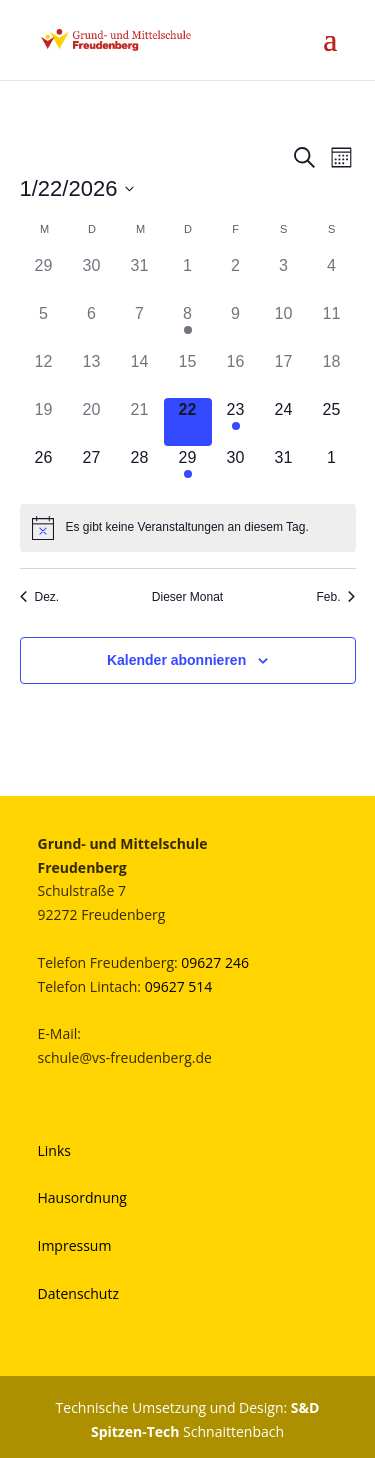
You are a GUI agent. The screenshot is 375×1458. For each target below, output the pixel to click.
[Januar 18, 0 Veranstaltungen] (332, 374)
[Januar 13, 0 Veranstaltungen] (92, 374)
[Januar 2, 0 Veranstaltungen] (236, 278)
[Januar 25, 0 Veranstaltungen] (332, 422)
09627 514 (179, 986)
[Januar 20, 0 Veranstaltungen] (92, 422)
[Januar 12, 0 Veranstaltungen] (44, 374)
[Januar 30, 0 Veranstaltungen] (236, 470)
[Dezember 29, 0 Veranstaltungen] (44, 278)
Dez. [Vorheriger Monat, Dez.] (40, 597)
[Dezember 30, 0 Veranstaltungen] (92, 278)
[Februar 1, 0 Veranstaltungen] (332, 470)
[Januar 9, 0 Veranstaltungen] (236, 326)
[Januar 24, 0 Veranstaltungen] (284, 422)
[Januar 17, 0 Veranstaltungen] (284, 374)
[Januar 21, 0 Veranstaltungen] (140, 422)
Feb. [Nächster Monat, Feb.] (335, 597)
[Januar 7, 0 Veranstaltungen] (140, 326)
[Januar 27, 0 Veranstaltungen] (92, 470)
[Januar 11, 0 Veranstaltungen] (332, 326)
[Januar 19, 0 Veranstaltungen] (44, 422)
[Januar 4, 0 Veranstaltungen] (332, 278)
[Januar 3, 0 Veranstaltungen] (284, 278)
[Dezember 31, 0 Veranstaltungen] (140, 278)
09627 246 (215, 962)
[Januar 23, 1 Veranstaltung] (236, 422)
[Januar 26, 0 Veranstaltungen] (44, 470)
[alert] (188, 528)
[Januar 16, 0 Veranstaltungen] (236, 374)
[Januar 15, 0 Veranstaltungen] (188, 374)
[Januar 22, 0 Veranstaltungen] (188, 422)
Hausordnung (82, 1197)
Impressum (75, 1245)
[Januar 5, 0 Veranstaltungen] (44, 326)
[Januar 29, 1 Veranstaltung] (188, 470)
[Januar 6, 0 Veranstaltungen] (92, 326)
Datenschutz (78, 1293)
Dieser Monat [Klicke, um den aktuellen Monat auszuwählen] (187, 597)
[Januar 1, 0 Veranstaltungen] (188, 278)
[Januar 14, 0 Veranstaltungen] (140, 374)
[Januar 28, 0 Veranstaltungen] (140, 470)
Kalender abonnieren (176, 660)
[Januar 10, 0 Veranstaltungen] (284, 326)
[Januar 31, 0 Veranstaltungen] (284, 470)
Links (54, 1150)
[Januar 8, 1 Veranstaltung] (188, 326)
